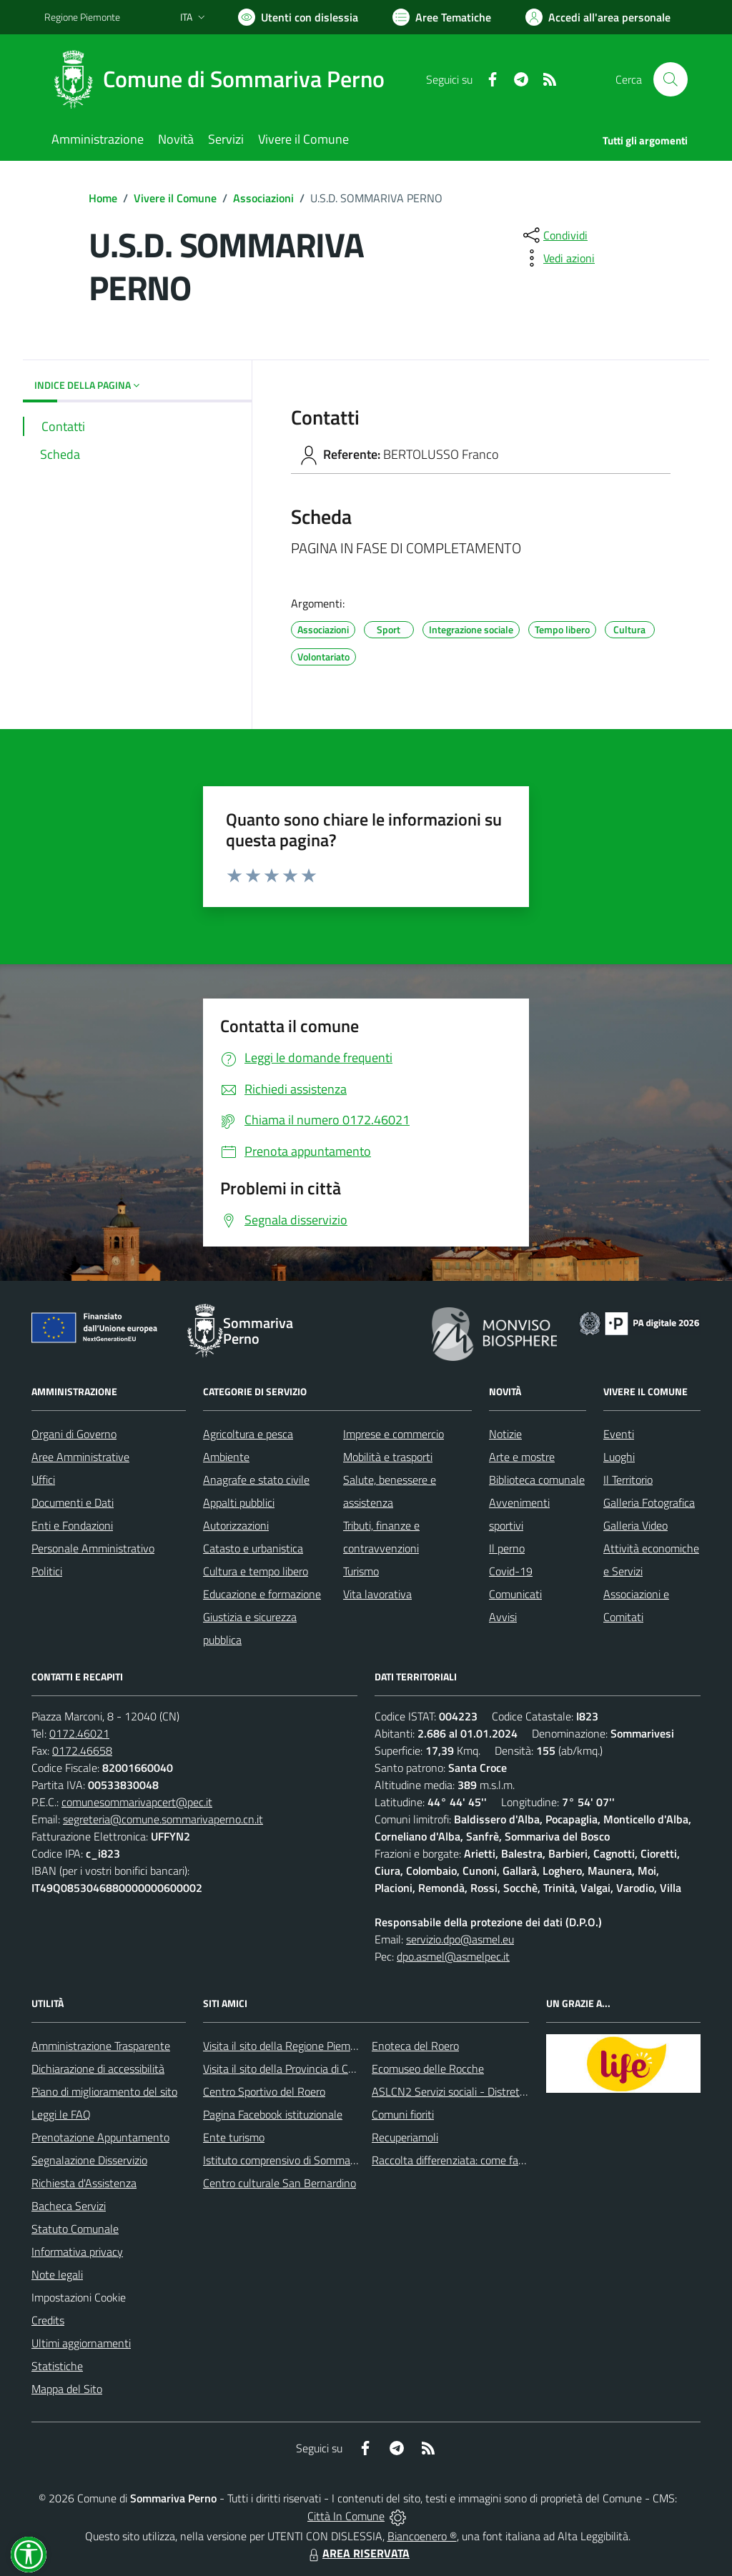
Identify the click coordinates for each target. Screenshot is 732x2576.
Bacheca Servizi (68, 2205)
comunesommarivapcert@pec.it (136, 1801)
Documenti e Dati (72, 1502)
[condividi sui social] (554, 235)
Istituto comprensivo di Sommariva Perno (300, 2160)
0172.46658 (82, 1750)
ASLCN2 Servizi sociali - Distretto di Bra (466, 2091)
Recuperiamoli (405, 2137)
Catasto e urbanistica (253, 1548)
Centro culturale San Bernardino (279, 2182)
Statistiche (57, 2365)
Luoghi (619, 1456)
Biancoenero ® (422, 2536)
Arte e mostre (522, 1456)
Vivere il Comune (175, 198)
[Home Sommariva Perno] (223, 79)
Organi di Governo (74, 1433)
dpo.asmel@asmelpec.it (453, 1956)
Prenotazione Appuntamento (100, 2137)
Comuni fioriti (403, 2114)
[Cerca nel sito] (670, 79)
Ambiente (226, 1456)
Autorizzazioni (236, 1525)
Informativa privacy (77, 2251)
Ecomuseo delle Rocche (428, 2068)
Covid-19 (511, 1571)
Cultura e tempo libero (255, 1571)
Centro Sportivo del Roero (264, 2091)
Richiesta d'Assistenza (84, 2182)
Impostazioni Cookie (78, 2297)
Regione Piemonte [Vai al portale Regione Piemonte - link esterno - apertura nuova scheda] (82, 16)
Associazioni (263, 198)
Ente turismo (233, 2137)
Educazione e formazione (262, 1593)
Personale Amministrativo (92, 1548)
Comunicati (515, 1593)
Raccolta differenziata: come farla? (453, 2160)
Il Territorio (628, 1479)
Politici (46, 1571)
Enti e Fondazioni (72, 1525)
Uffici (43, 1479)
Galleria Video (635, 1525)
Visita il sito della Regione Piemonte (287, 2045)
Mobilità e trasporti (387, 1456)
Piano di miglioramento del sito (104, 2091)
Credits (47, 2320)
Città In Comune (346, 2516)
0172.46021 (79, 1733)
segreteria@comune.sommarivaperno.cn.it (163, 1819)
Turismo (361, 1571)
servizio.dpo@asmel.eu (460, 1939)
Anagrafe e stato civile (256, 1479)
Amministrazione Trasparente (100, 2045)
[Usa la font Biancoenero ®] (298, 17)
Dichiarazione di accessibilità (97, 2068)
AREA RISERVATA (357, 2553)
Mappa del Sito (66, 2388)
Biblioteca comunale (537, 1479)
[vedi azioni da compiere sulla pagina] (558, 258)
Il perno (507, 1548)
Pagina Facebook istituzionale (272, 2114)
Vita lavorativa (377, 1593)
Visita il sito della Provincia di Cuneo (287, 2068)
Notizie (505, 1433)
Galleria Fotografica (649, 1502)
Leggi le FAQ (61, 2114)
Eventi (618, 1433)
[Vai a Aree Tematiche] (441, 17)
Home (103, 198)
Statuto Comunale (75, 2228)
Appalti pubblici (238, 1502)
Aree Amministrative (80, 1456)
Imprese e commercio (393, 1433)
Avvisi (503, 1616)
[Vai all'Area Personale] (598, 17)
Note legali (57, 2274)
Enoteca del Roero (415, 2045)
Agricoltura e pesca (248, 1433)
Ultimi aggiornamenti (81, 2343)
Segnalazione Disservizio (89, 2160)
